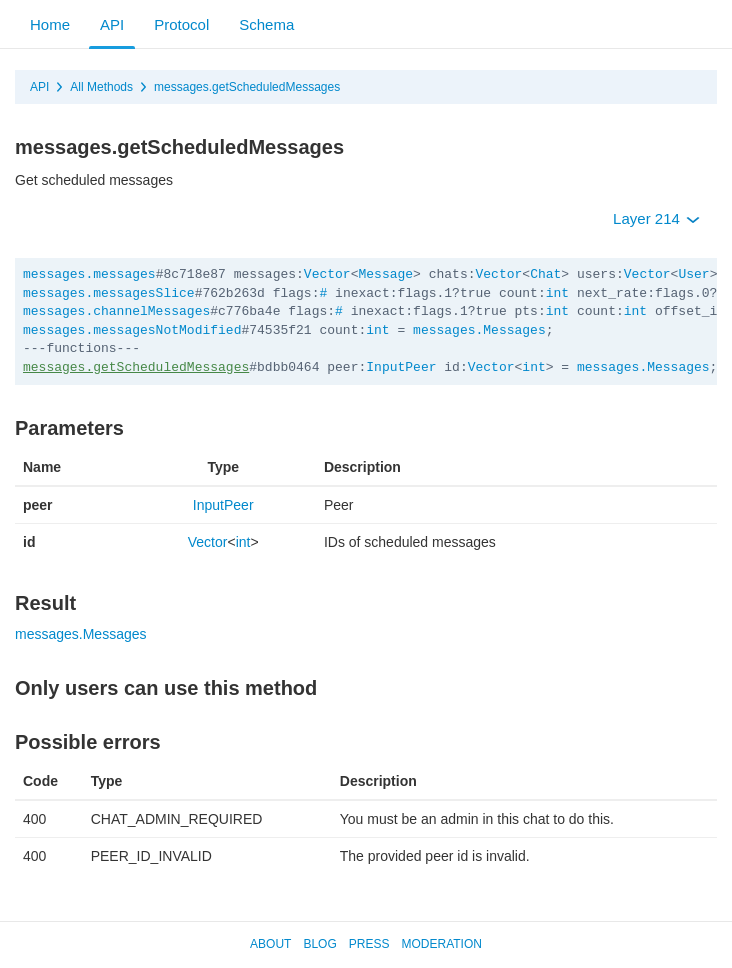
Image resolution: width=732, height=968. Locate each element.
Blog (319, 944)
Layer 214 (656, 218)
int (557, 293)
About (270, 944)
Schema (266, 24)
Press (369, 944)
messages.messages (89, 274)
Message (385, 274)
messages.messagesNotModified (132, 330)
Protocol (181, 24)
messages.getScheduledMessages (247, 87)
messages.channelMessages (116, 311)
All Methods (101, 87)
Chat (545, 274)
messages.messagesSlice (109, 293)
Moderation (441, 944)
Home (50, 24)
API (112, 24)
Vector (327, 274)
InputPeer (401, 367)
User (693, 274)
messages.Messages (479, 330)
